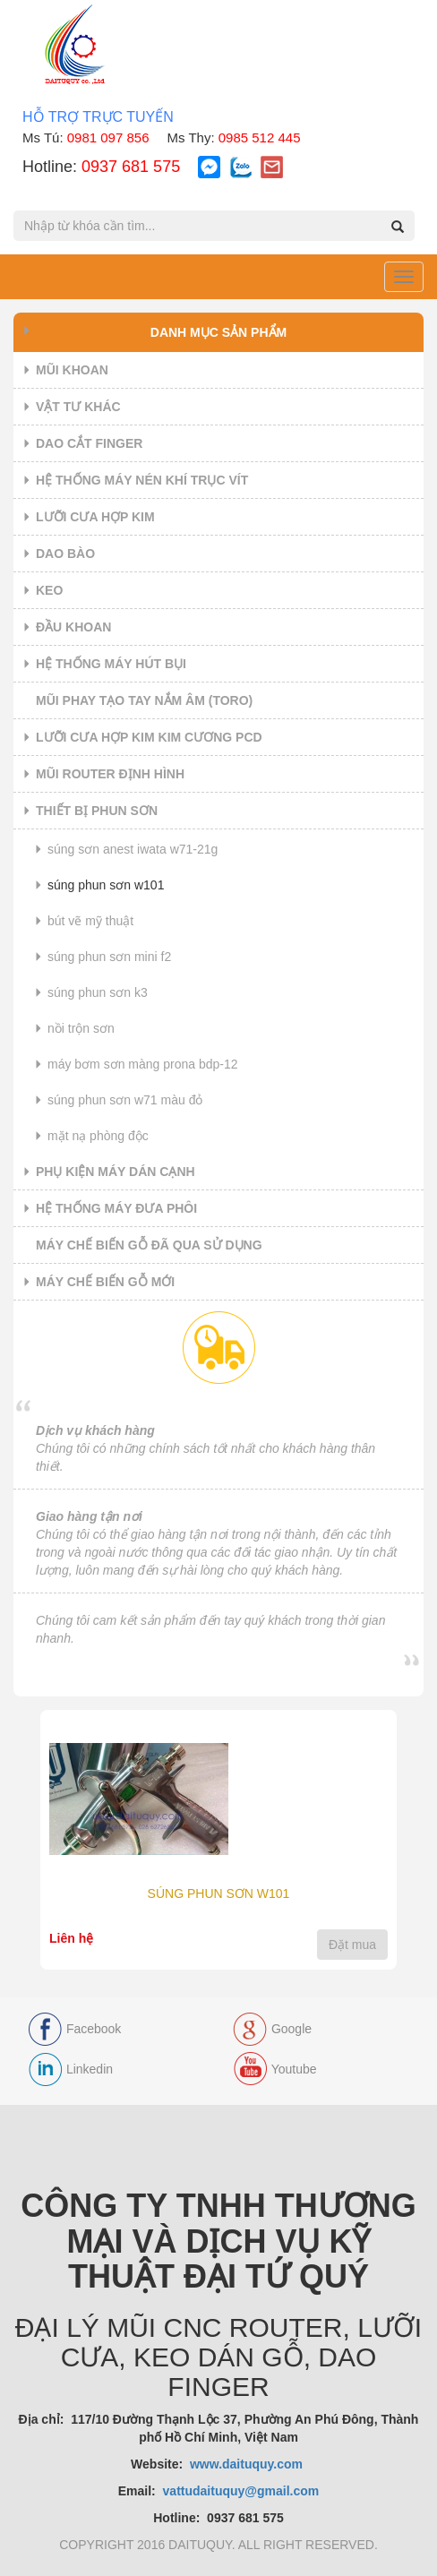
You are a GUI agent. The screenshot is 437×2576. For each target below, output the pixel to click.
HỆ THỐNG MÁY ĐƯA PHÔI (116, 1208)
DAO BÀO (65, 553)
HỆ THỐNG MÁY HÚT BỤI (111, 664)
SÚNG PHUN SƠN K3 (97, 992)
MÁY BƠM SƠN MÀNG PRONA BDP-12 (142, 1064)
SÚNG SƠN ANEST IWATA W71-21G (132, 849)
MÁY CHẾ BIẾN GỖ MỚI (105, 1282)
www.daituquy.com (248, 2464)
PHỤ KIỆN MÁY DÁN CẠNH (115, 1171)
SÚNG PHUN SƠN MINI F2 (109, 956)
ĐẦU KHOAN (73, 627)
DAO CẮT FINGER (89, 443)
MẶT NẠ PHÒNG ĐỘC (98, 1136)
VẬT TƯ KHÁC (78, 406)
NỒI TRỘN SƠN (81, 1028)
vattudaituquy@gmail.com (241, 2491)
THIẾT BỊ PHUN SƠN (97, 810)
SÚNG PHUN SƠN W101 (105, 885)
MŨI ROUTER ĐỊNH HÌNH (110, 774)
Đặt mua (352, 1944)
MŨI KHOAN (72, 370)
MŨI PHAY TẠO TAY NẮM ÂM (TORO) (144, 700)
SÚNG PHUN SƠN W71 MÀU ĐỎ (124, 1100)
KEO (49, 590)
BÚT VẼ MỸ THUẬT (90, 921)
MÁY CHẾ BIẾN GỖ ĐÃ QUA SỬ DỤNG (149, 1245)
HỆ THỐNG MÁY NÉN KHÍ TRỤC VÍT (142, 480)
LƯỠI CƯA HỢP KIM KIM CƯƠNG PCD (149, 737)
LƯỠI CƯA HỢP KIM (95, 517)
